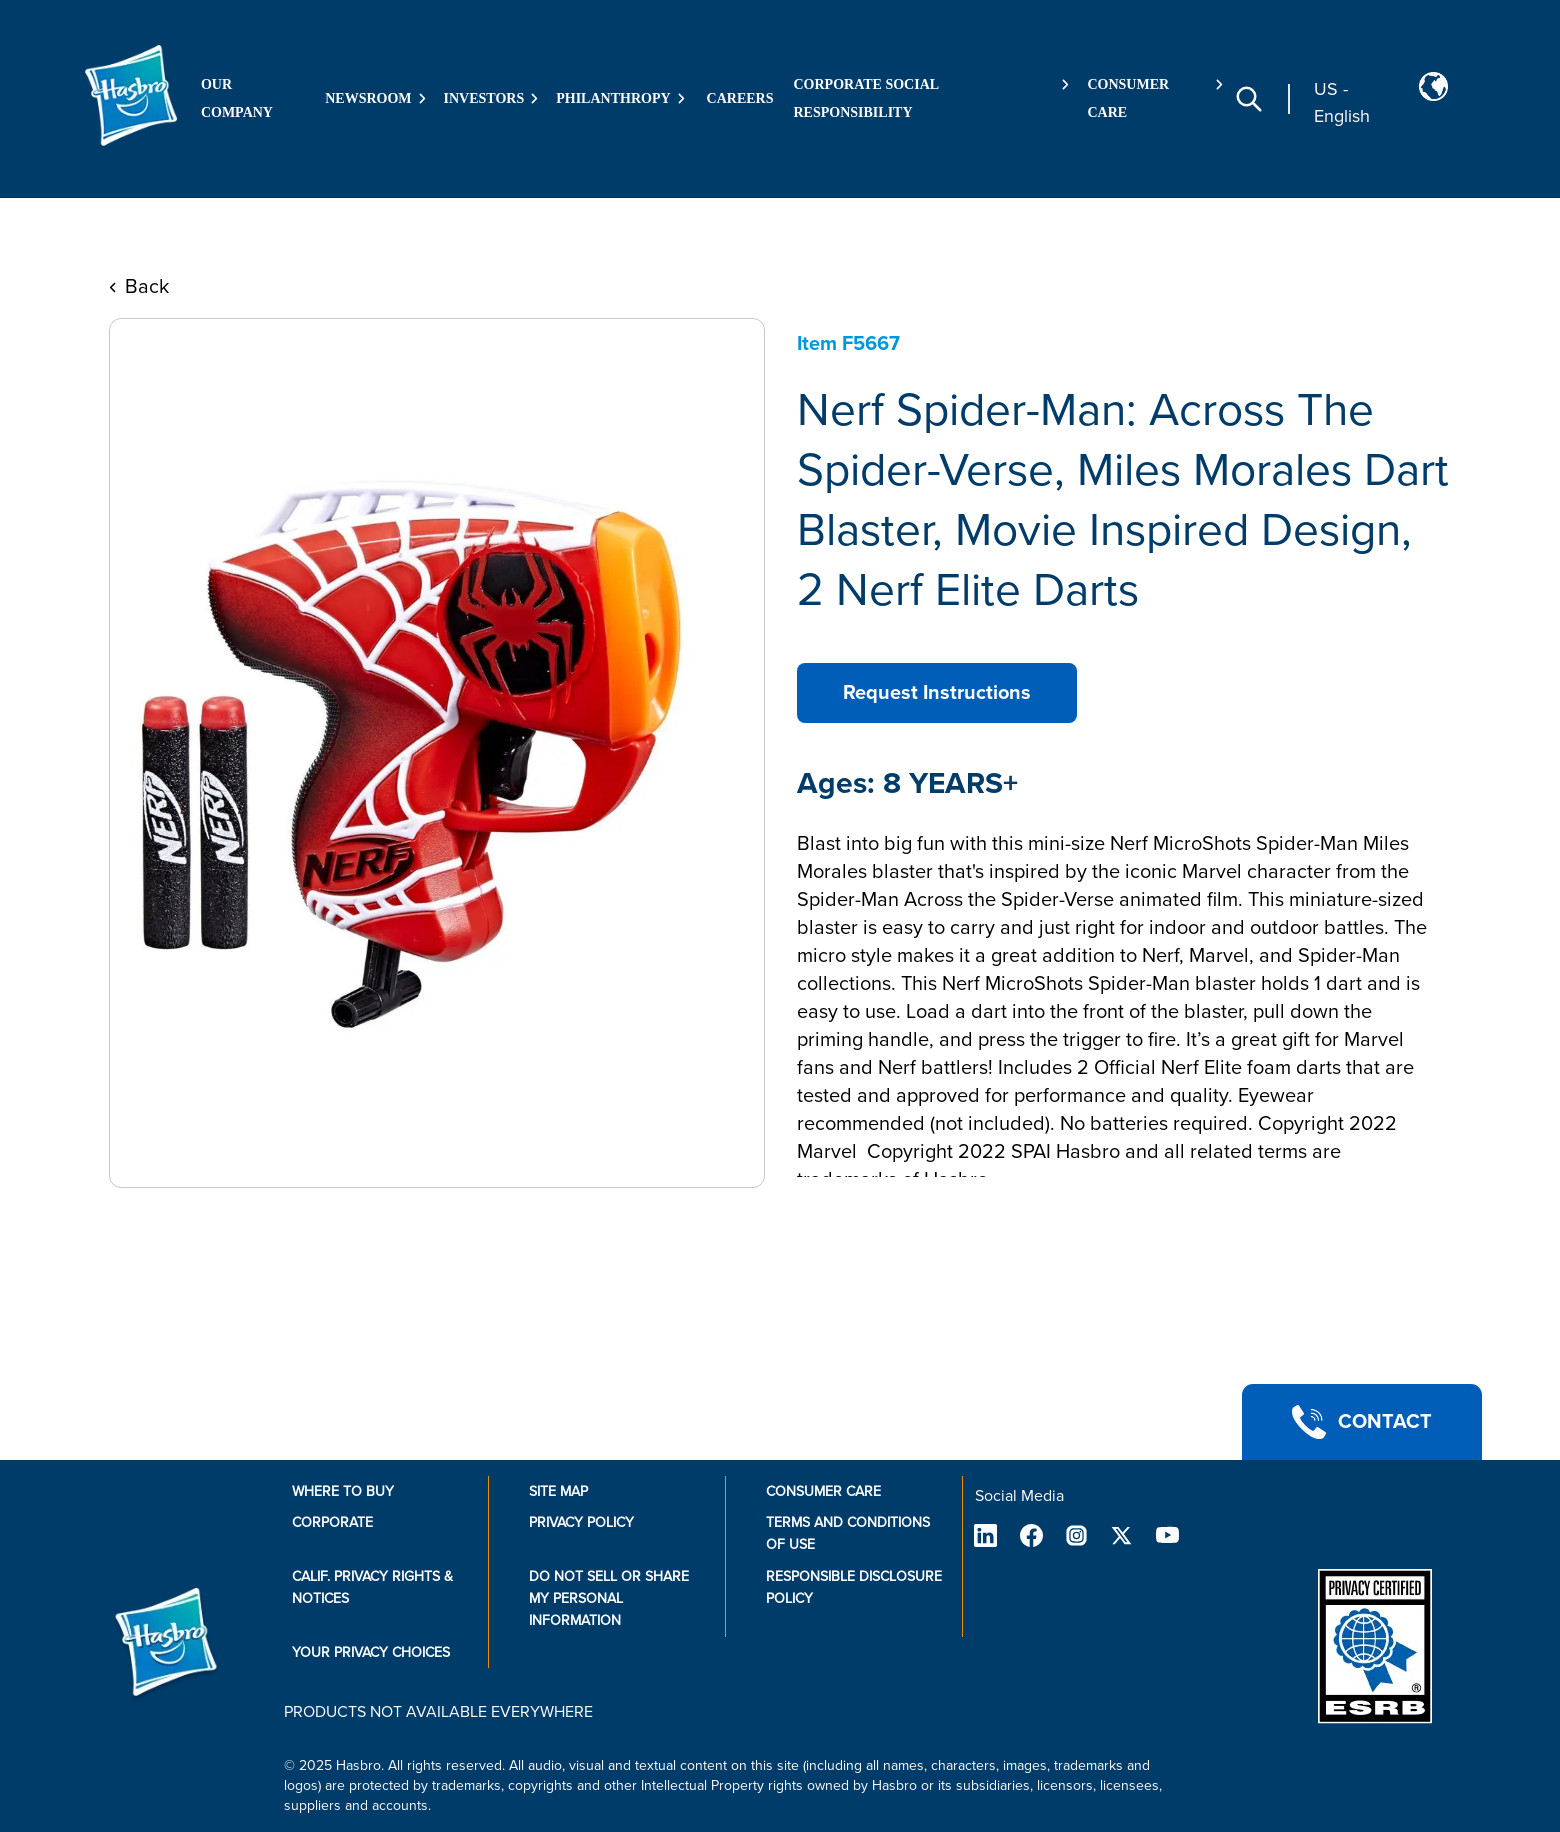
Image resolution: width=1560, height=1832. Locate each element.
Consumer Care (823, 1491)
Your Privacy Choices (371, 1652)
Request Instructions (937, 693)
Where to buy (343, 1491)
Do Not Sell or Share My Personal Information (609, 1598)
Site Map (558, 1491)
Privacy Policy (581, 1522)
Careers (740, 98)
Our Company (237, 98)
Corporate (332, 1522)
